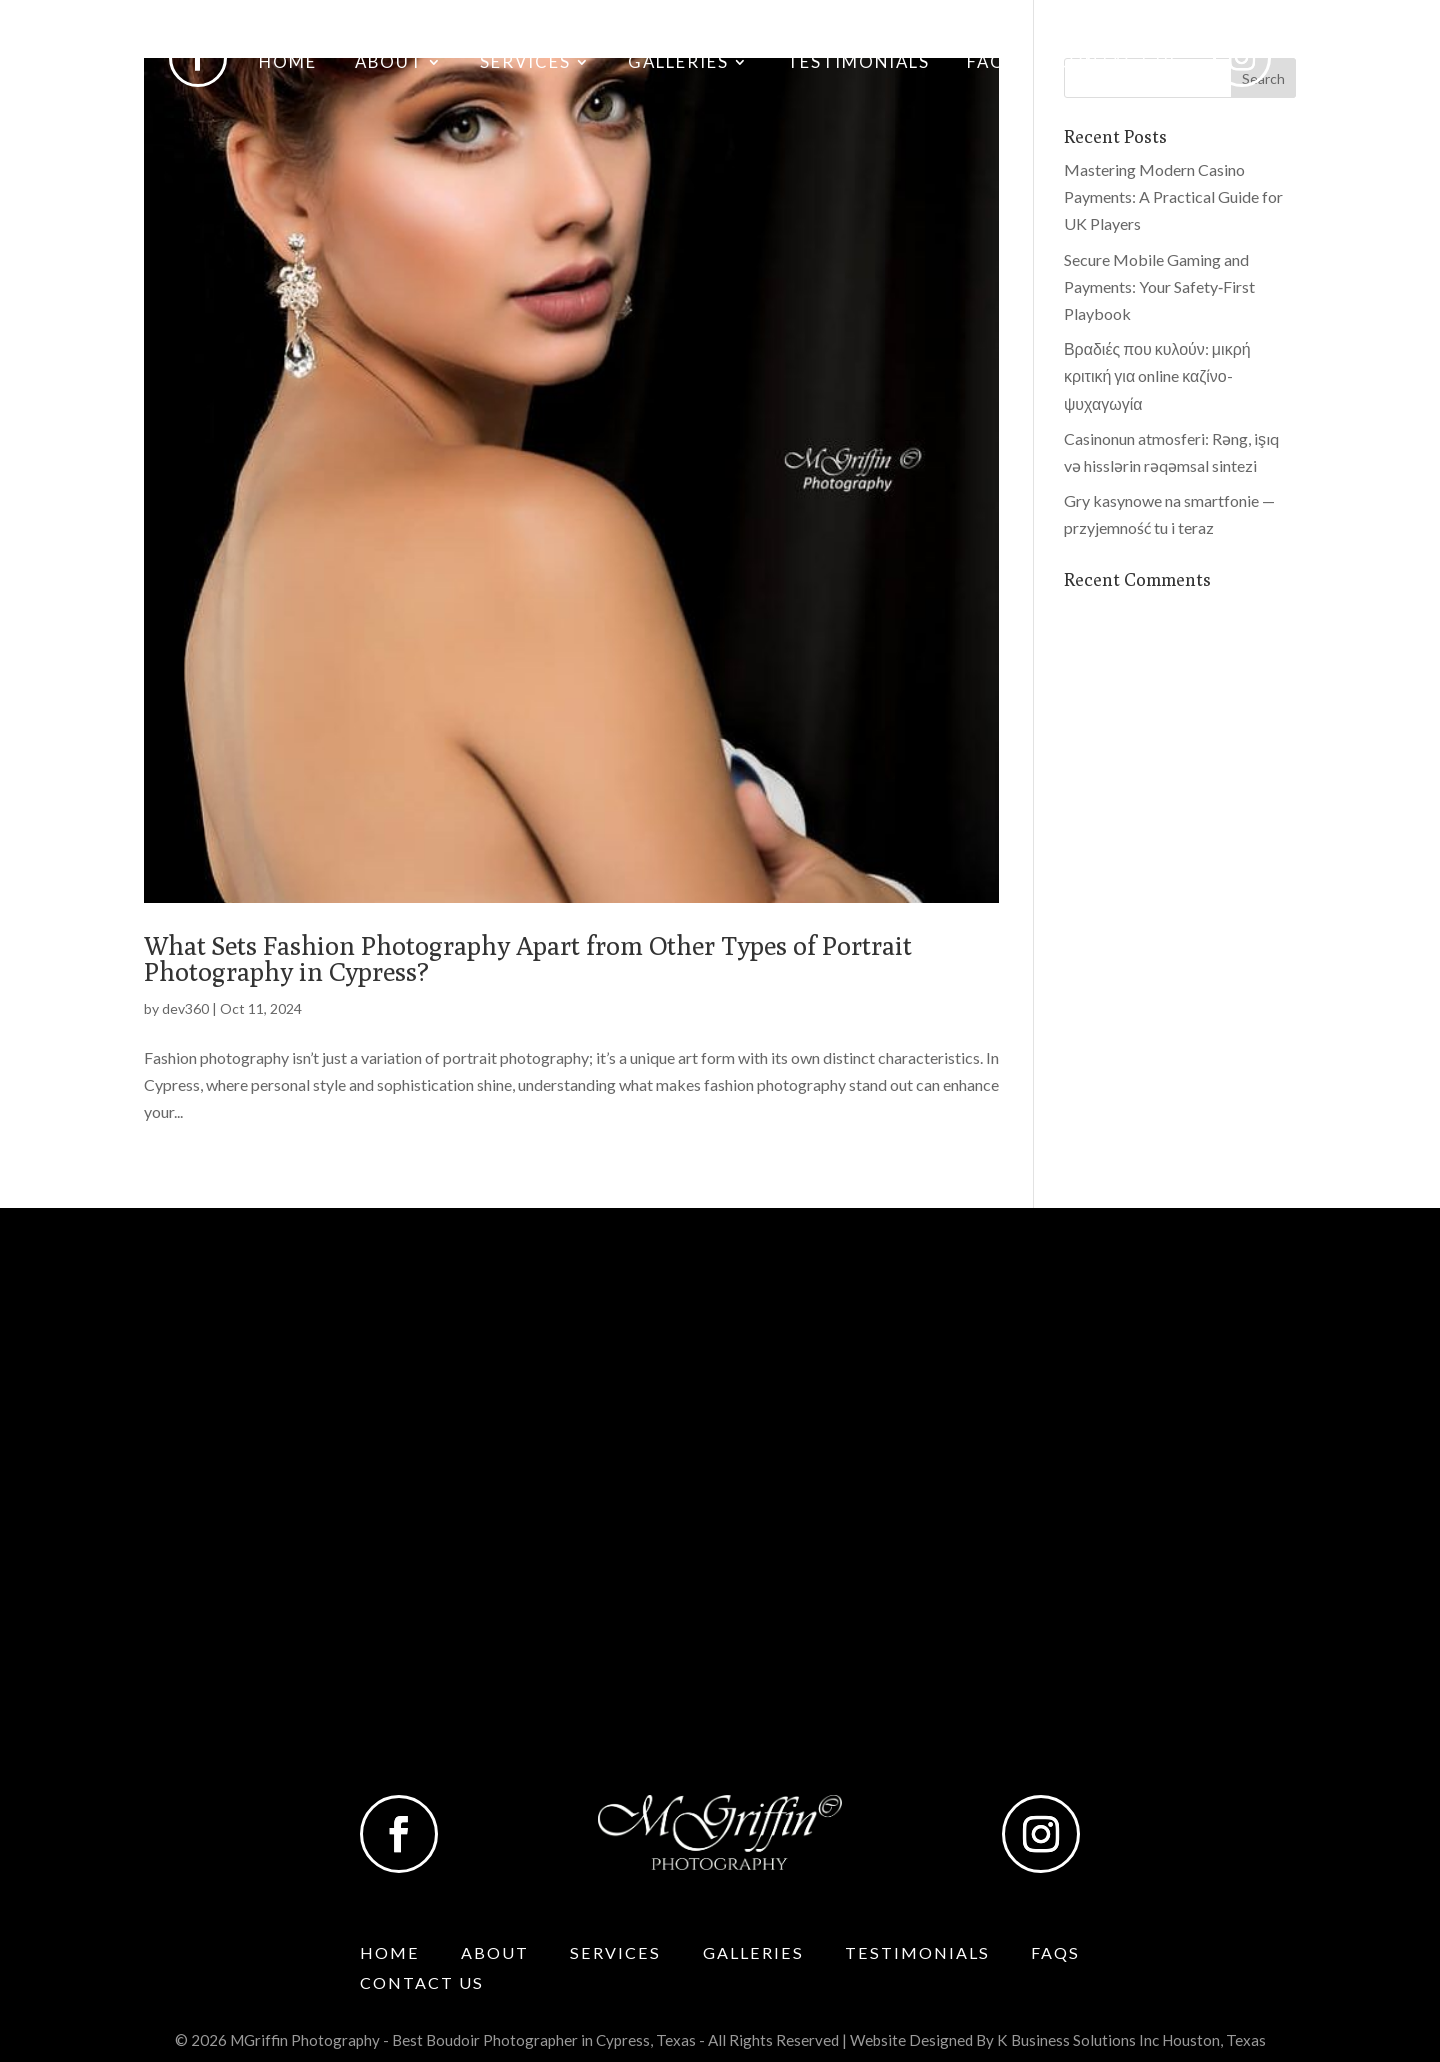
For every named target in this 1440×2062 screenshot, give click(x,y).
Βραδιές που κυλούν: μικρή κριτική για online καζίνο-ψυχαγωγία (1157, 375)
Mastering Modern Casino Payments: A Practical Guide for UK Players (1173, 196)
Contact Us (1118, 63)
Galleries (678, 63)
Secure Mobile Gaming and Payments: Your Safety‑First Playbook (1159, 286)
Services (525, 63)
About (389, 63)
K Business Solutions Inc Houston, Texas (1131, 2040)
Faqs (992, 63)
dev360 (185, 1008)
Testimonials (858, 63)
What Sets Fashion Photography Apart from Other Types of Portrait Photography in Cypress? (528, 958)
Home (288, 63)
